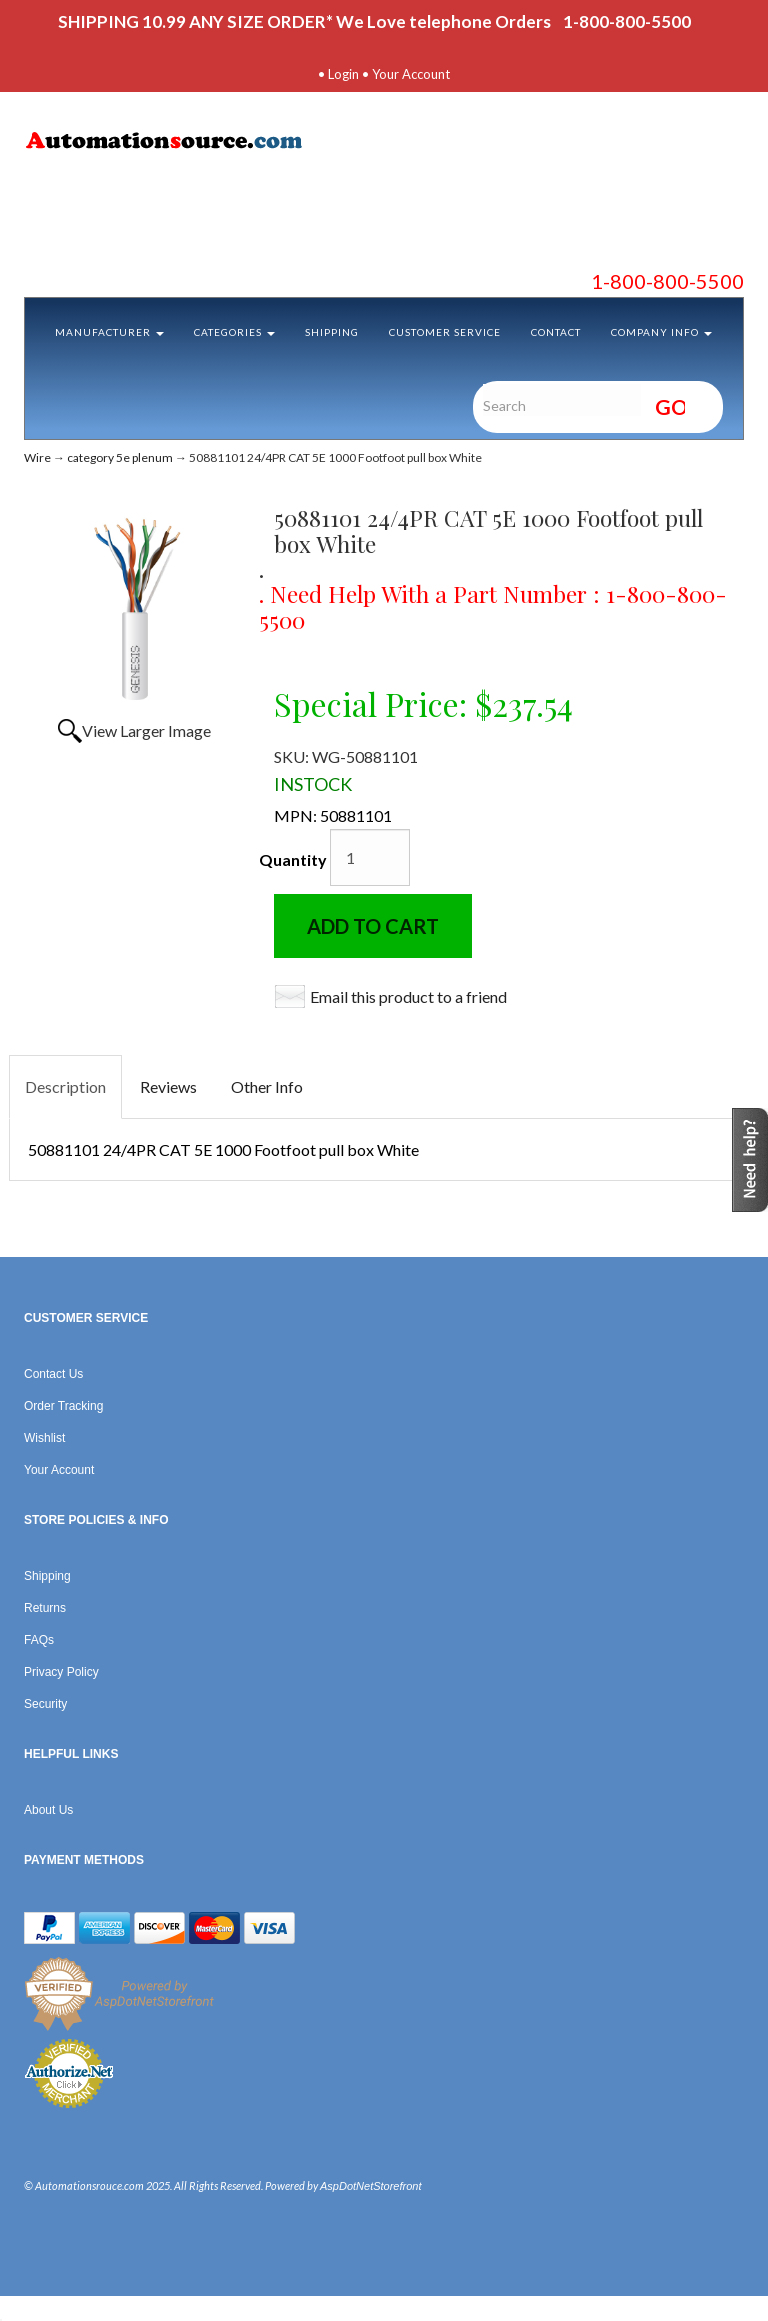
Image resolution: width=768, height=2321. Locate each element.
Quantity (293, 859)
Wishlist (44, 1438)
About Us (48, 1810)
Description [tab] (65, 1086)
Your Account (411, 74)
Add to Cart (373, 926)
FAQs (39, 1640)
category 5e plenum (120, 457)
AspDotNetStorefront (371, 2186)
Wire (37, 457)
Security (45, 1704)
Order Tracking (63, 1406)
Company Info (661, 332)
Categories (234, 332)
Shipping (332, 332)
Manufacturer (109, 332)
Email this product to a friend (408, 996)
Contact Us (53, 1374)
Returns (45, 1608)
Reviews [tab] (168, 1086)
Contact (556, 332)
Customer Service (445, 332)
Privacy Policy (61, 1672)
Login (343, 74)
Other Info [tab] (267, 1086)
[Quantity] (370, 857)
